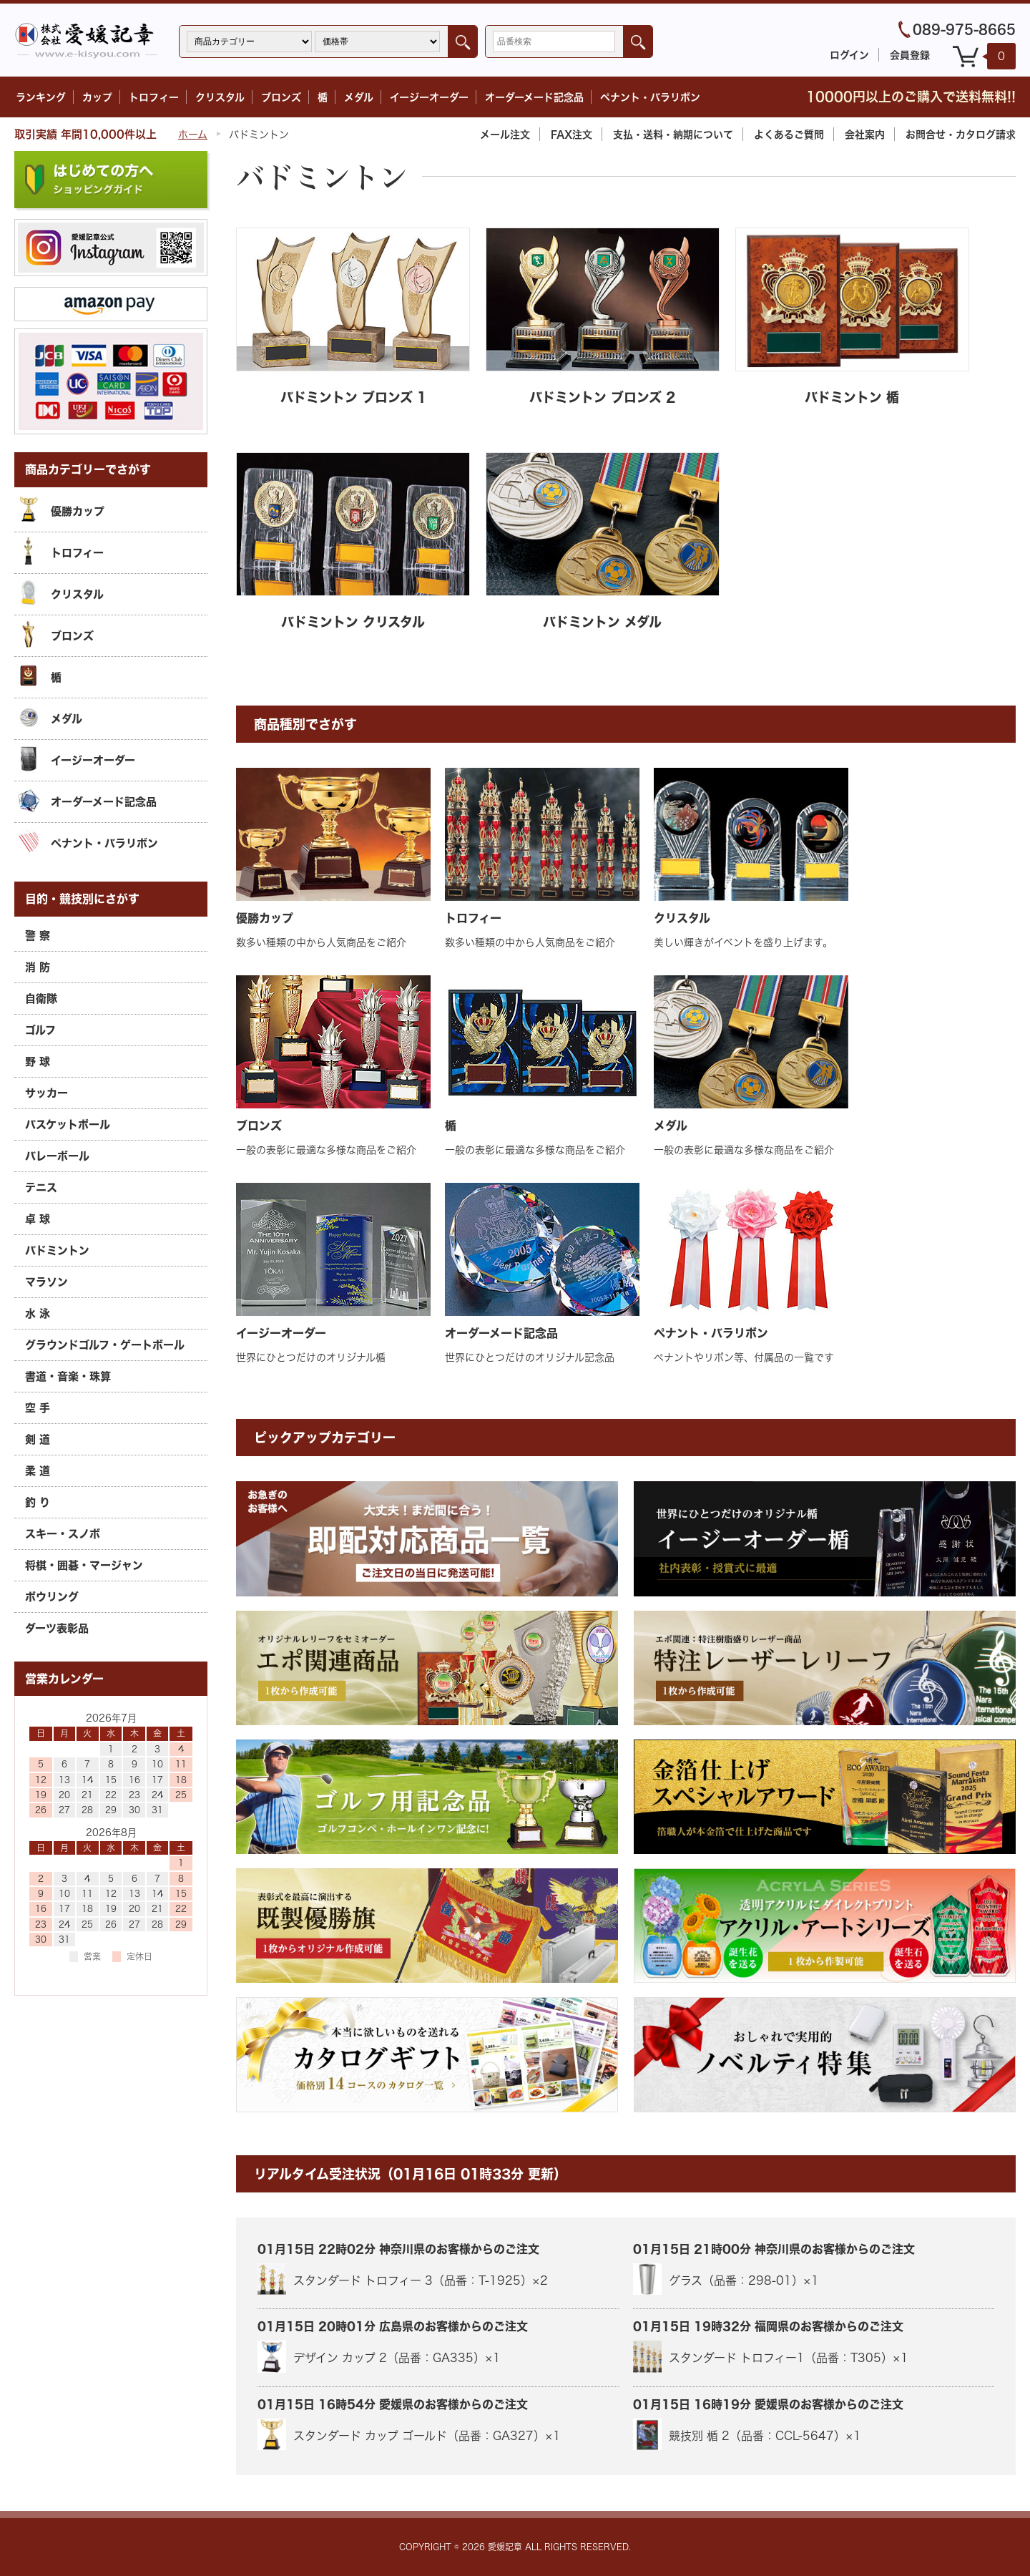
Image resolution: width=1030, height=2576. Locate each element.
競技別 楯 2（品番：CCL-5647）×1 (747, 2434)
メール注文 (505, 134)
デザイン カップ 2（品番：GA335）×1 (379, 2356)
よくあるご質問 (789, 134)
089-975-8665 (964, 29)
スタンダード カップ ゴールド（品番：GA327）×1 (409, 2434)
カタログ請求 (961, 134)
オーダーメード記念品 (534, 97)
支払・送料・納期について (673, 134)
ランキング (41, 97)
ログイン (849, 55)
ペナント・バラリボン (650, 97)
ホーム (192, 134)
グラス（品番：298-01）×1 (726, 2279)
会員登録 (910, 55)
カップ (97, 97)
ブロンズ (281, 97)
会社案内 (865, 134)
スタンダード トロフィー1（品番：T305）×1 (770, 2356)
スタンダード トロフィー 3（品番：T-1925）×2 (403, 2279)
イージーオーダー (429, 97)
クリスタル (220, 97)
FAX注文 (571, 134)
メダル (358, 97)
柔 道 (37, 1470)
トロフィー (154, 97)
